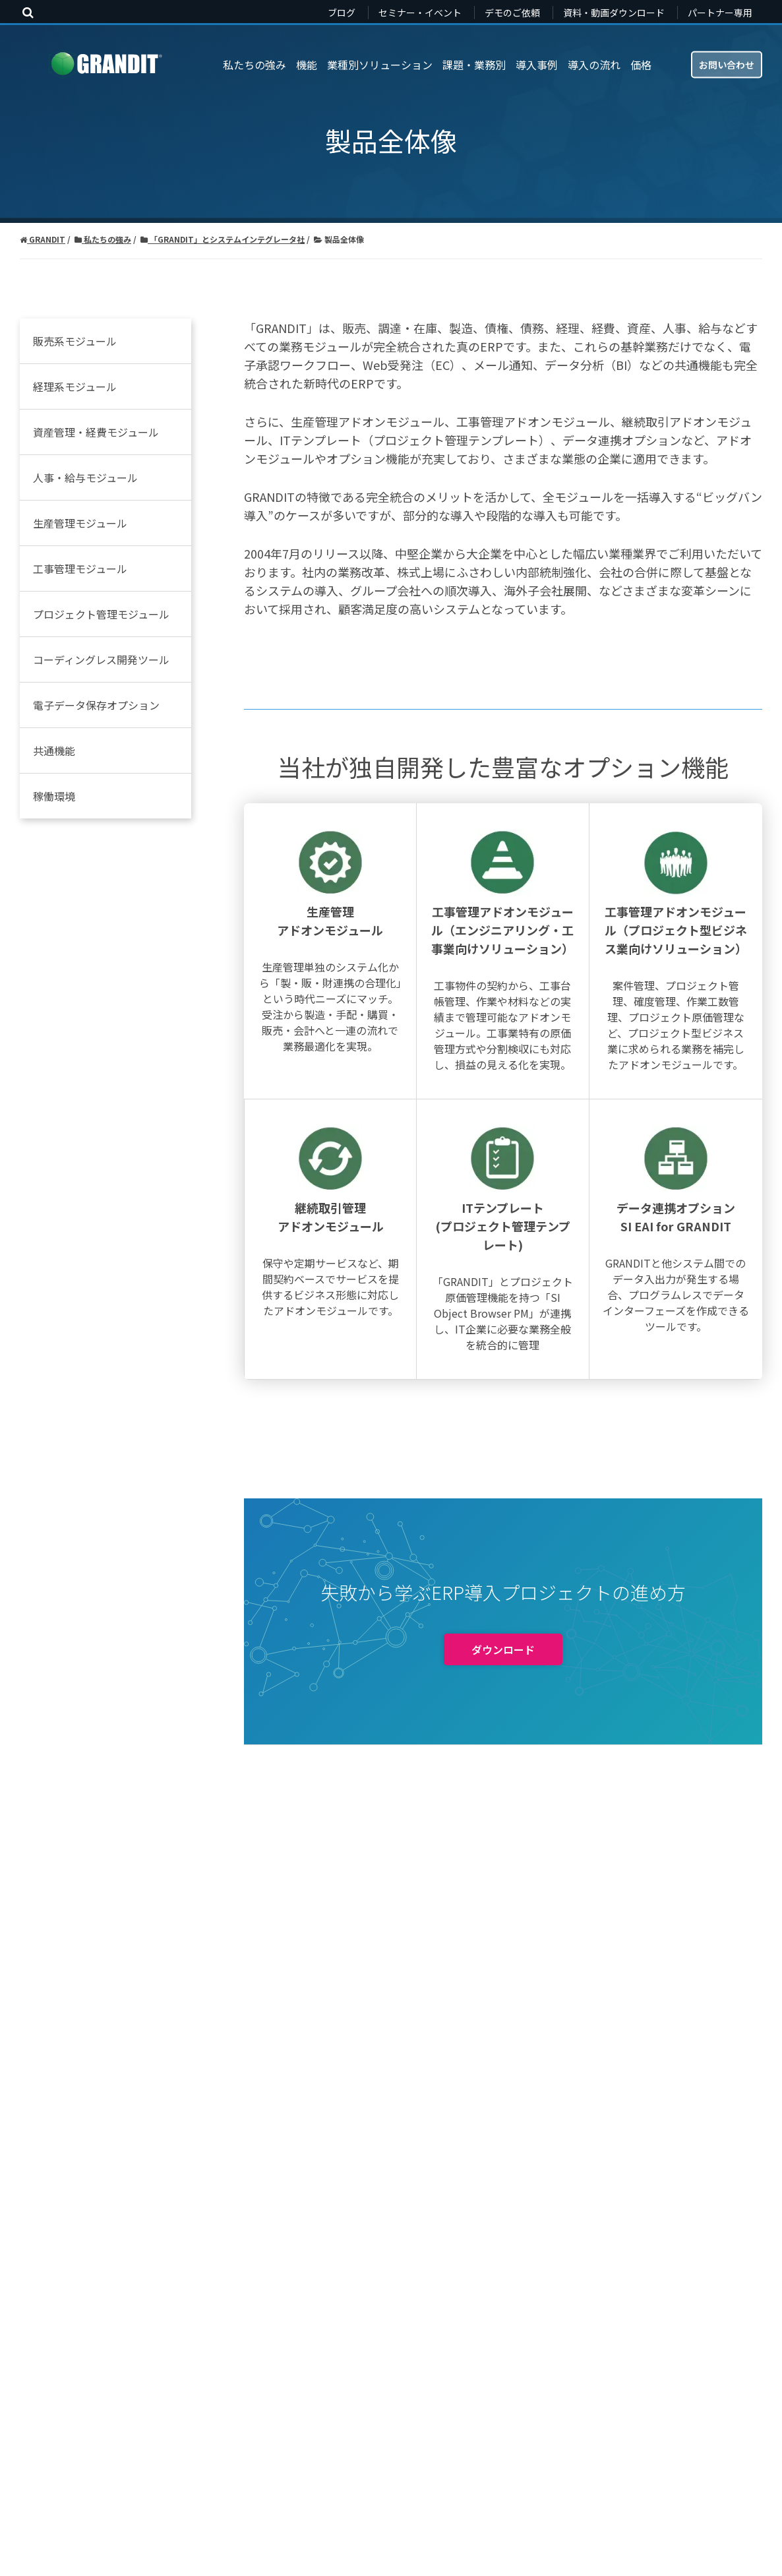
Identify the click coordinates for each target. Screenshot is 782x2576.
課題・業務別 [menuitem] (474, 65)
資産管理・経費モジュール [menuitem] (96, 432)
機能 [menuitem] (306, 65)
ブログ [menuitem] (341, 12)
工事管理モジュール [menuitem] (80, 568)
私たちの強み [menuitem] (254, 65)
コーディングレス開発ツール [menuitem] (101, 659)
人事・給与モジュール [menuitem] (85, 477)
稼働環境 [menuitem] (54, 796)
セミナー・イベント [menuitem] (420, 12)
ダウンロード (503, 2047)
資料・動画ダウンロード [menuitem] (614, 12)
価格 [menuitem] (640, 65)
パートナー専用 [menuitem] (720, 12)
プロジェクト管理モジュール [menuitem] (101, 614)
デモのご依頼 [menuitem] (512, 12)
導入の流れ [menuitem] (594, 65)
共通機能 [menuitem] (54, 750)
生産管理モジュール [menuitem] (80, 523)
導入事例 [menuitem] (537, 65)
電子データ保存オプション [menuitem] (96, 705)
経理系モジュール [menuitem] (75, 386)
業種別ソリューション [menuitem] (380, 65)
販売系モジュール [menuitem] (75, 341)
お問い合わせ (726, 64)
